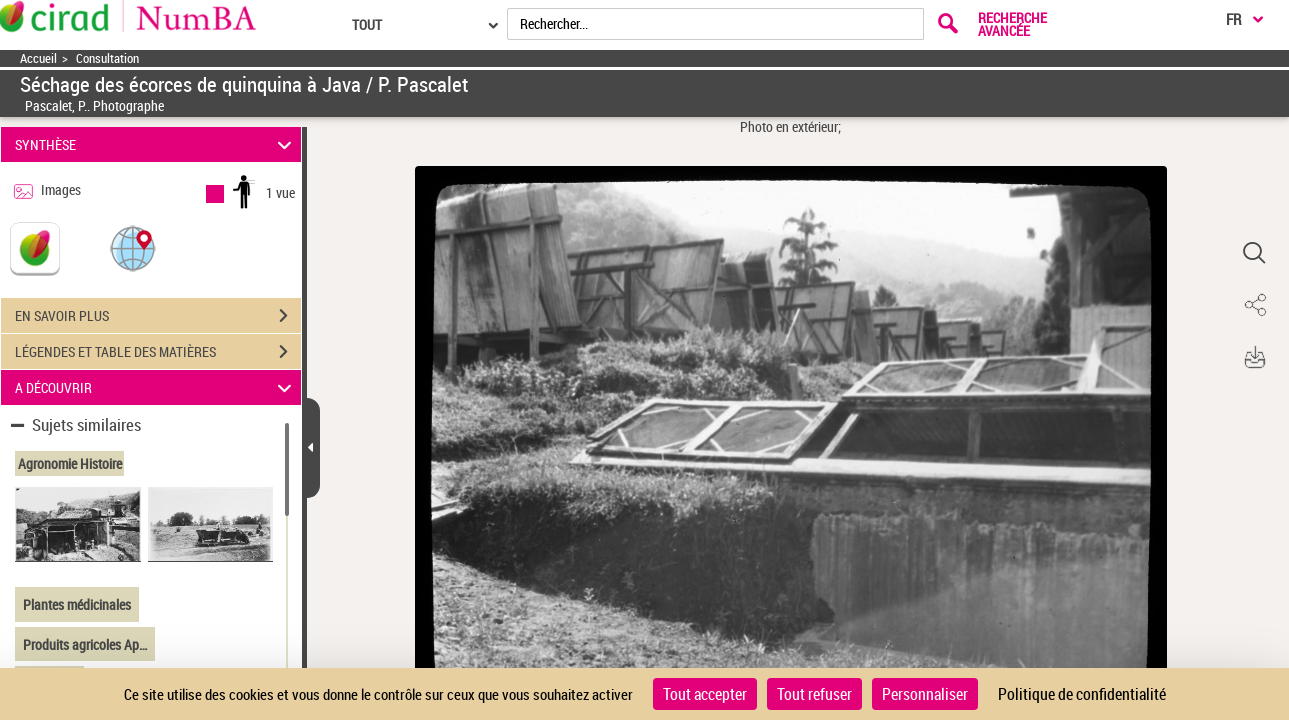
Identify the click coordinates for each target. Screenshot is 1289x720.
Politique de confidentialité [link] (1082, 694)
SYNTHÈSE (156, 144)
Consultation (107, 58)
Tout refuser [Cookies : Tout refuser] (814, 694)
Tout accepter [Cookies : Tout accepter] (705, 694)
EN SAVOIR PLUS (158, 316)
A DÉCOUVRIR (156, 387)
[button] (133, 247)
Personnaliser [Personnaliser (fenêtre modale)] (925, 694)
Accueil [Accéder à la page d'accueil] (38, 58)
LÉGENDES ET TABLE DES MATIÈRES (158, 352)
